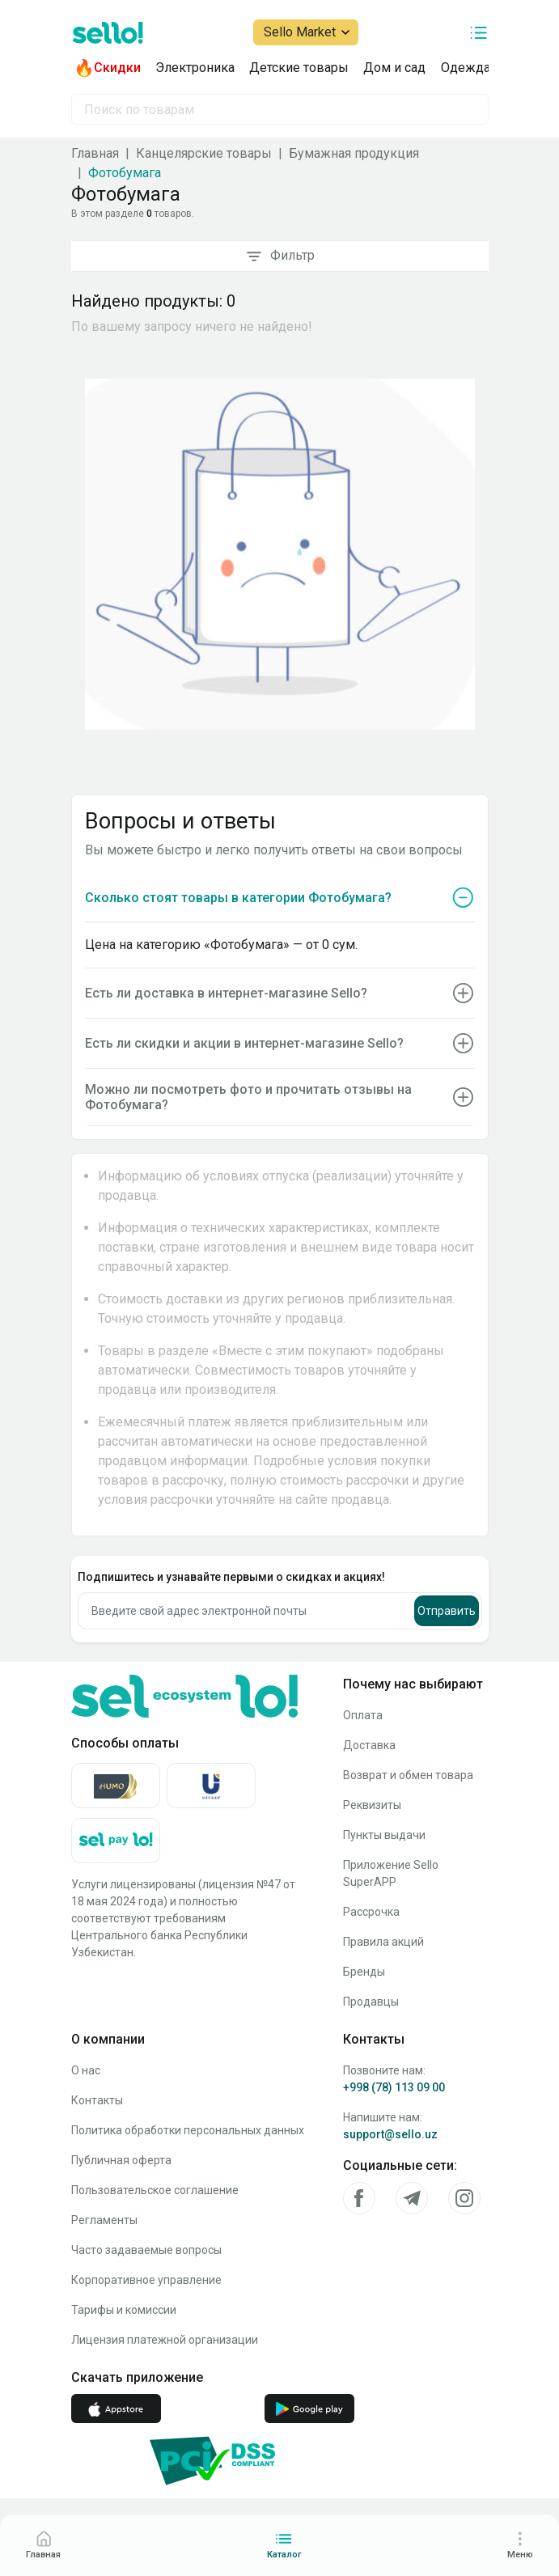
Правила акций (383, 1941)
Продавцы (371, 2001)
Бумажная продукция (354, 153)
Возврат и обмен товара (408, 1775)
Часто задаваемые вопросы (146, 2249)
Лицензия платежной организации (164, 2339)
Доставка (369, 1745)
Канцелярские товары (204, 153)
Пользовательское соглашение (155, 2190)
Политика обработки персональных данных (187, 2130)
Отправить (446, 1610)
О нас (85, 2070)
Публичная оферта (121, 2160)
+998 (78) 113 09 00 (394, 2087)
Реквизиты (372, 1805)
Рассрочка (371, 1911)
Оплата (363, 1715)
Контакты (97, 2100)
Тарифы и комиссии (123, 2309)
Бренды (364, 1971)
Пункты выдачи (384, 1834)
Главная (95, 153)
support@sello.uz (390, 2134)
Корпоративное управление (146, 2279)
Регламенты (104, 2220)
